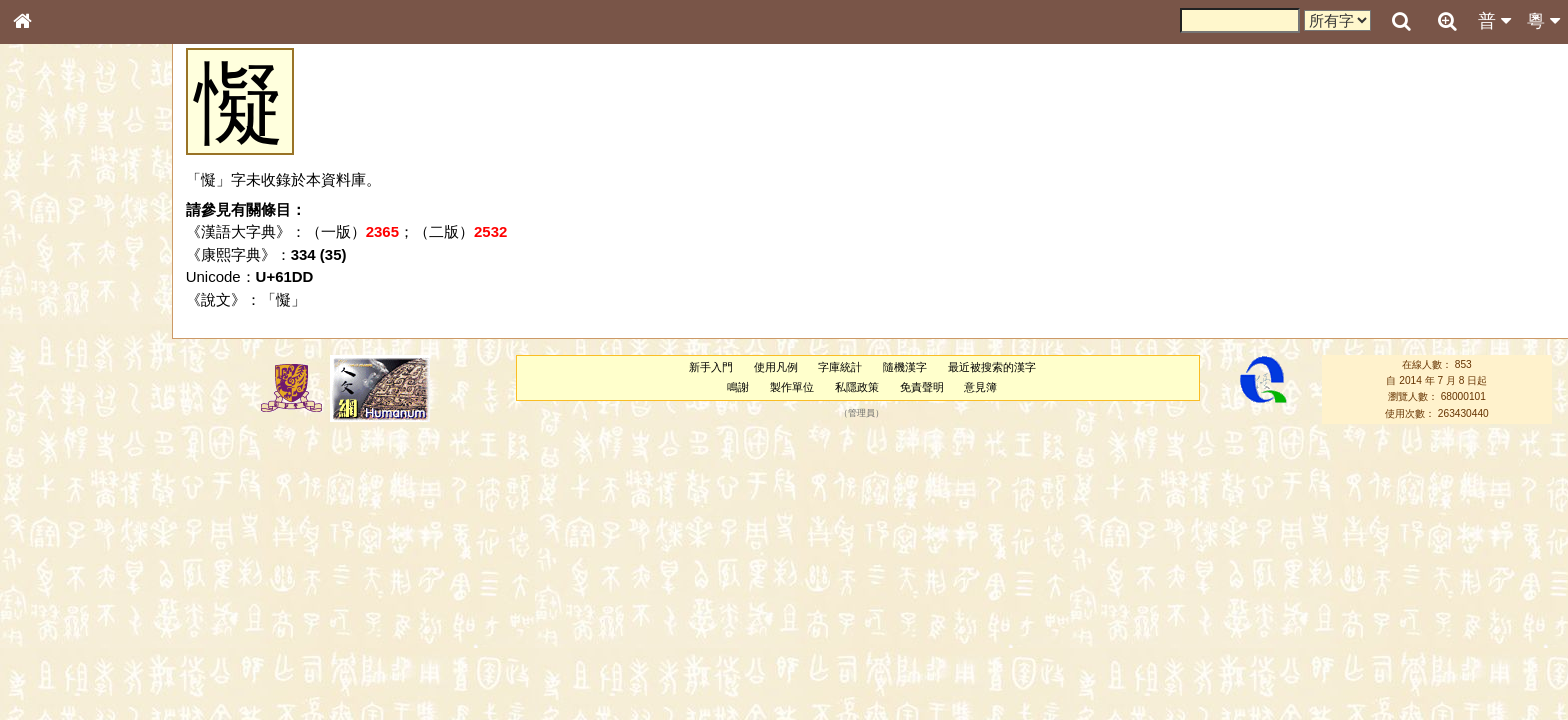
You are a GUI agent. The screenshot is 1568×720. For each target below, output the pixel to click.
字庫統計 (840, 367)
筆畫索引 (49, 287)
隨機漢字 (905, 367)
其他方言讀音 (61, 574)
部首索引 (49, 268)
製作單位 (792, 387)
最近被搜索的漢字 (992, 367)
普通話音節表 (61, 555)
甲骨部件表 (55, 306)
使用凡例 (776, 367)
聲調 (95, 536)
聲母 (40, 536)
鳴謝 (738, 387)
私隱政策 (857, 387)
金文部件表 (55, 326)
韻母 (68, 536)
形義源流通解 (61, 345)
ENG (88, 220)
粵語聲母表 (55, 417)
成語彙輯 (49, 666)
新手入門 (711, 367)
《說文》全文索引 (73, 628)
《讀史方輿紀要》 (73, 647)
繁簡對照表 (55, 685)
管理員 (861, 413)
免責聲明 (922, 387)
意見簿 (980, 387)
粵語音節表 (55, 398)
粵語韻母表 (55, 437)
